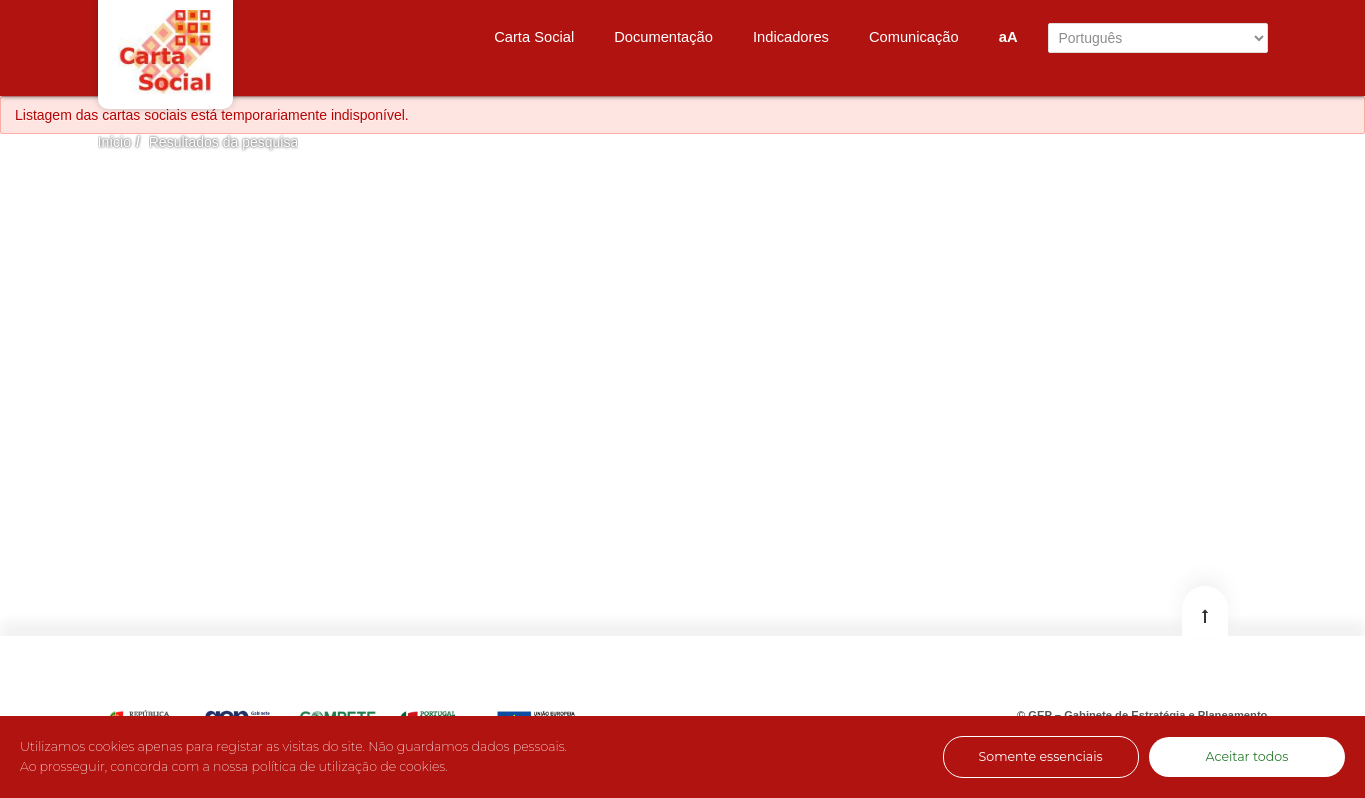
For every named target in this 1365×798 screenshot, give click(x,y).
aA (1008, 37)
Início (114, 142)
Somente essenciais (1040, 756)
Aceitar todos (1246, 756)
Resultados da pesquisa (223, 142)
